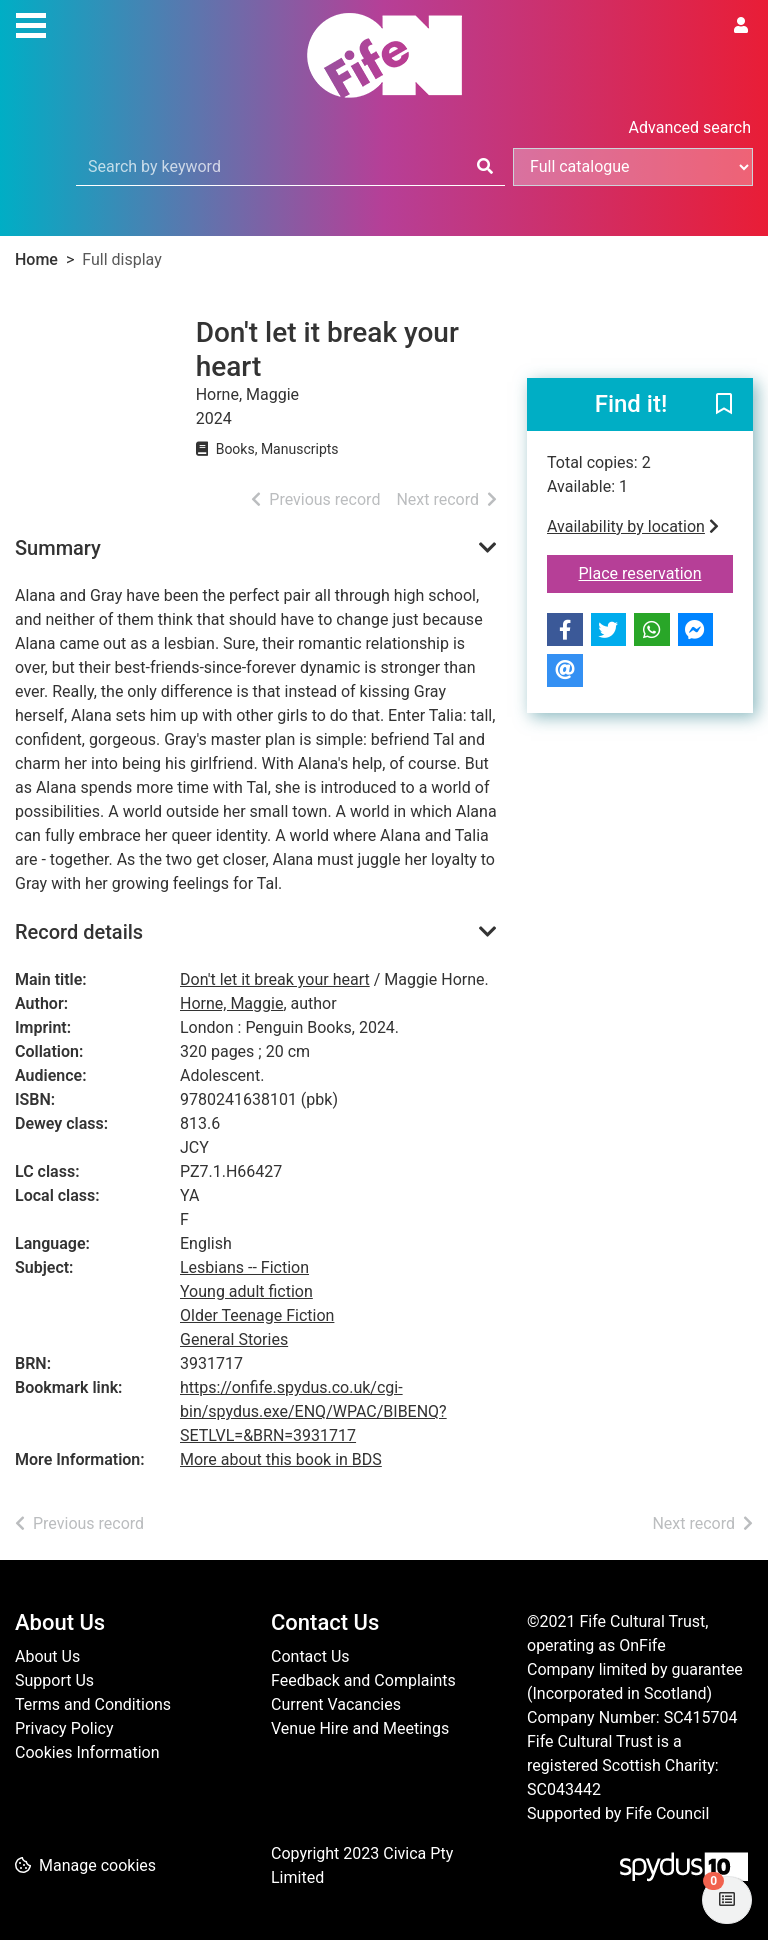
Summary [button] (58, 548)
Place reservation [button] (656, 572)
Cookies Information (87, 1752)
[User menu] (741, 26)
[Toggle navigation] (31, 23)
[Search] (485, 167)
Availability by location (633, 526)
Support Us (54, 1680)
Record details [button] (79, 932)
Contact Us (310, 1656)
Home (36, 259)
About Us (47, 1656)
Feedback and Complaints (363, 1680)
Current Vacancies (336, 1704)
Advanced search (690, 127)
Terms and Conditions (93, 1704)
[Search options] (633, 167)
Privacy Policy (64, 1728)
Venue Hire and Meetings (360, 1728)
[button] (724, 406)
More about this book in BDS (281, 1459)
